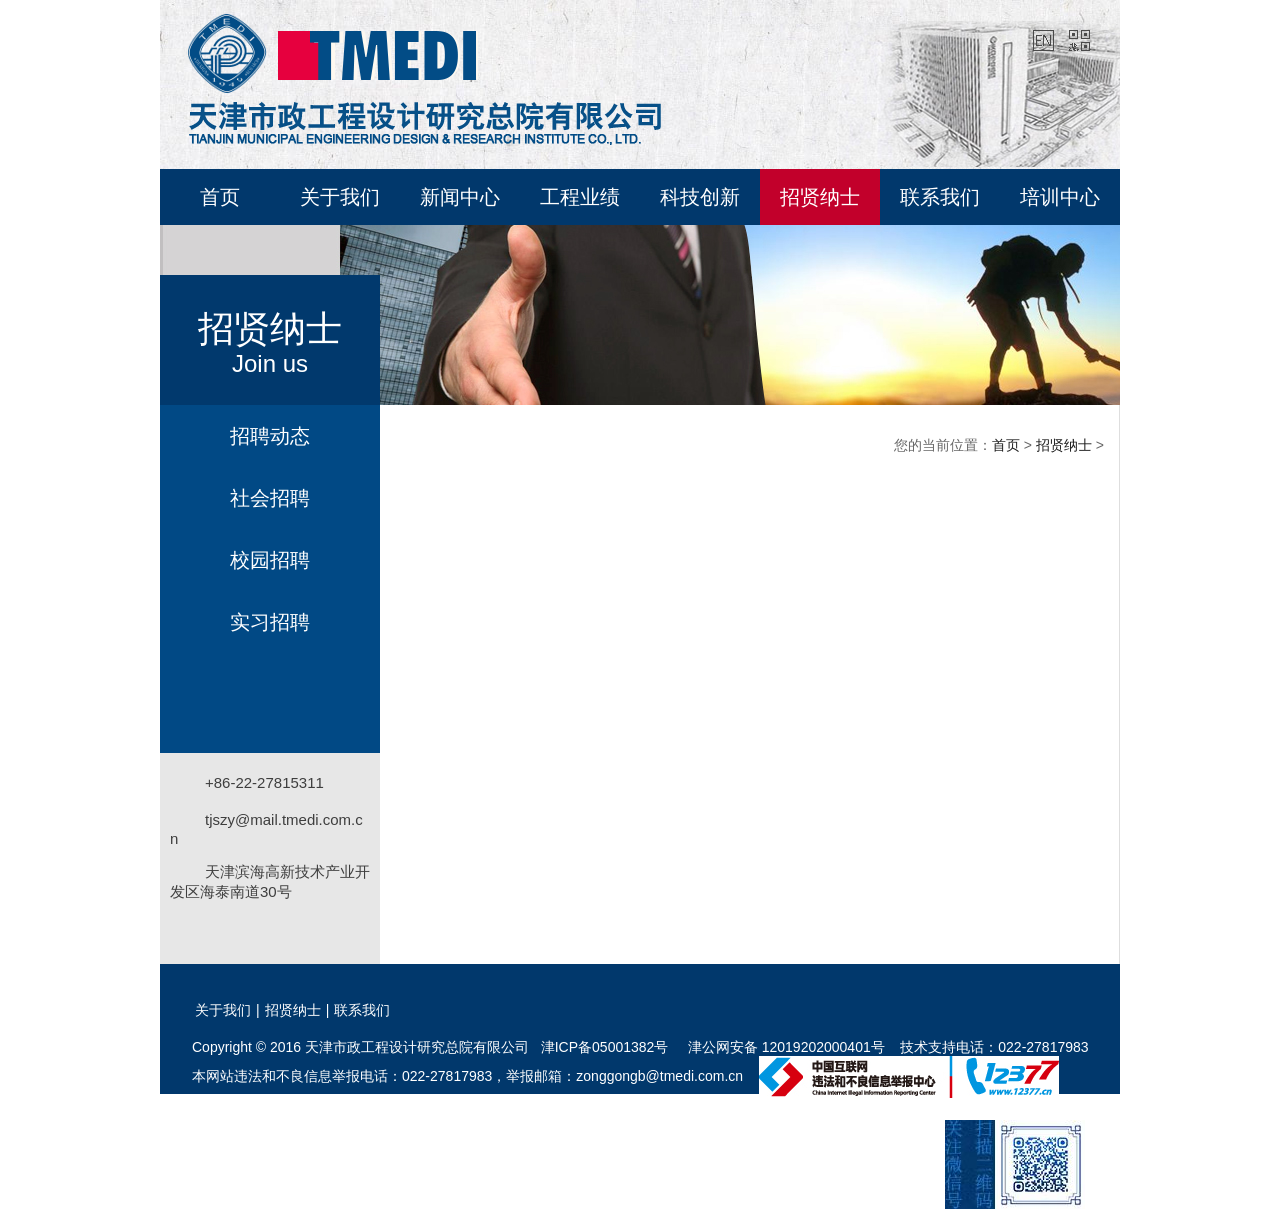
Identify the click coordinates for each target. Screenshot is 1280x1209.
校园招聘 (270, 560)
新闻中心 (460, 197)
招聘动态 (270, 436)
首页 (220, 197)
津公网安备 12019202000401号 (784, 1047)
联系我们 (940, 197)
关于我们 (340, 197)
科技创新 (700, 197)
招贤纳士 (820, 197)
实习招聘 (270, 622)
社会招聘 (270, 498)
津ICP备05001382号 (605, 1047)
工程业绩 (580, 197)
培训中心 (1060, 197)
